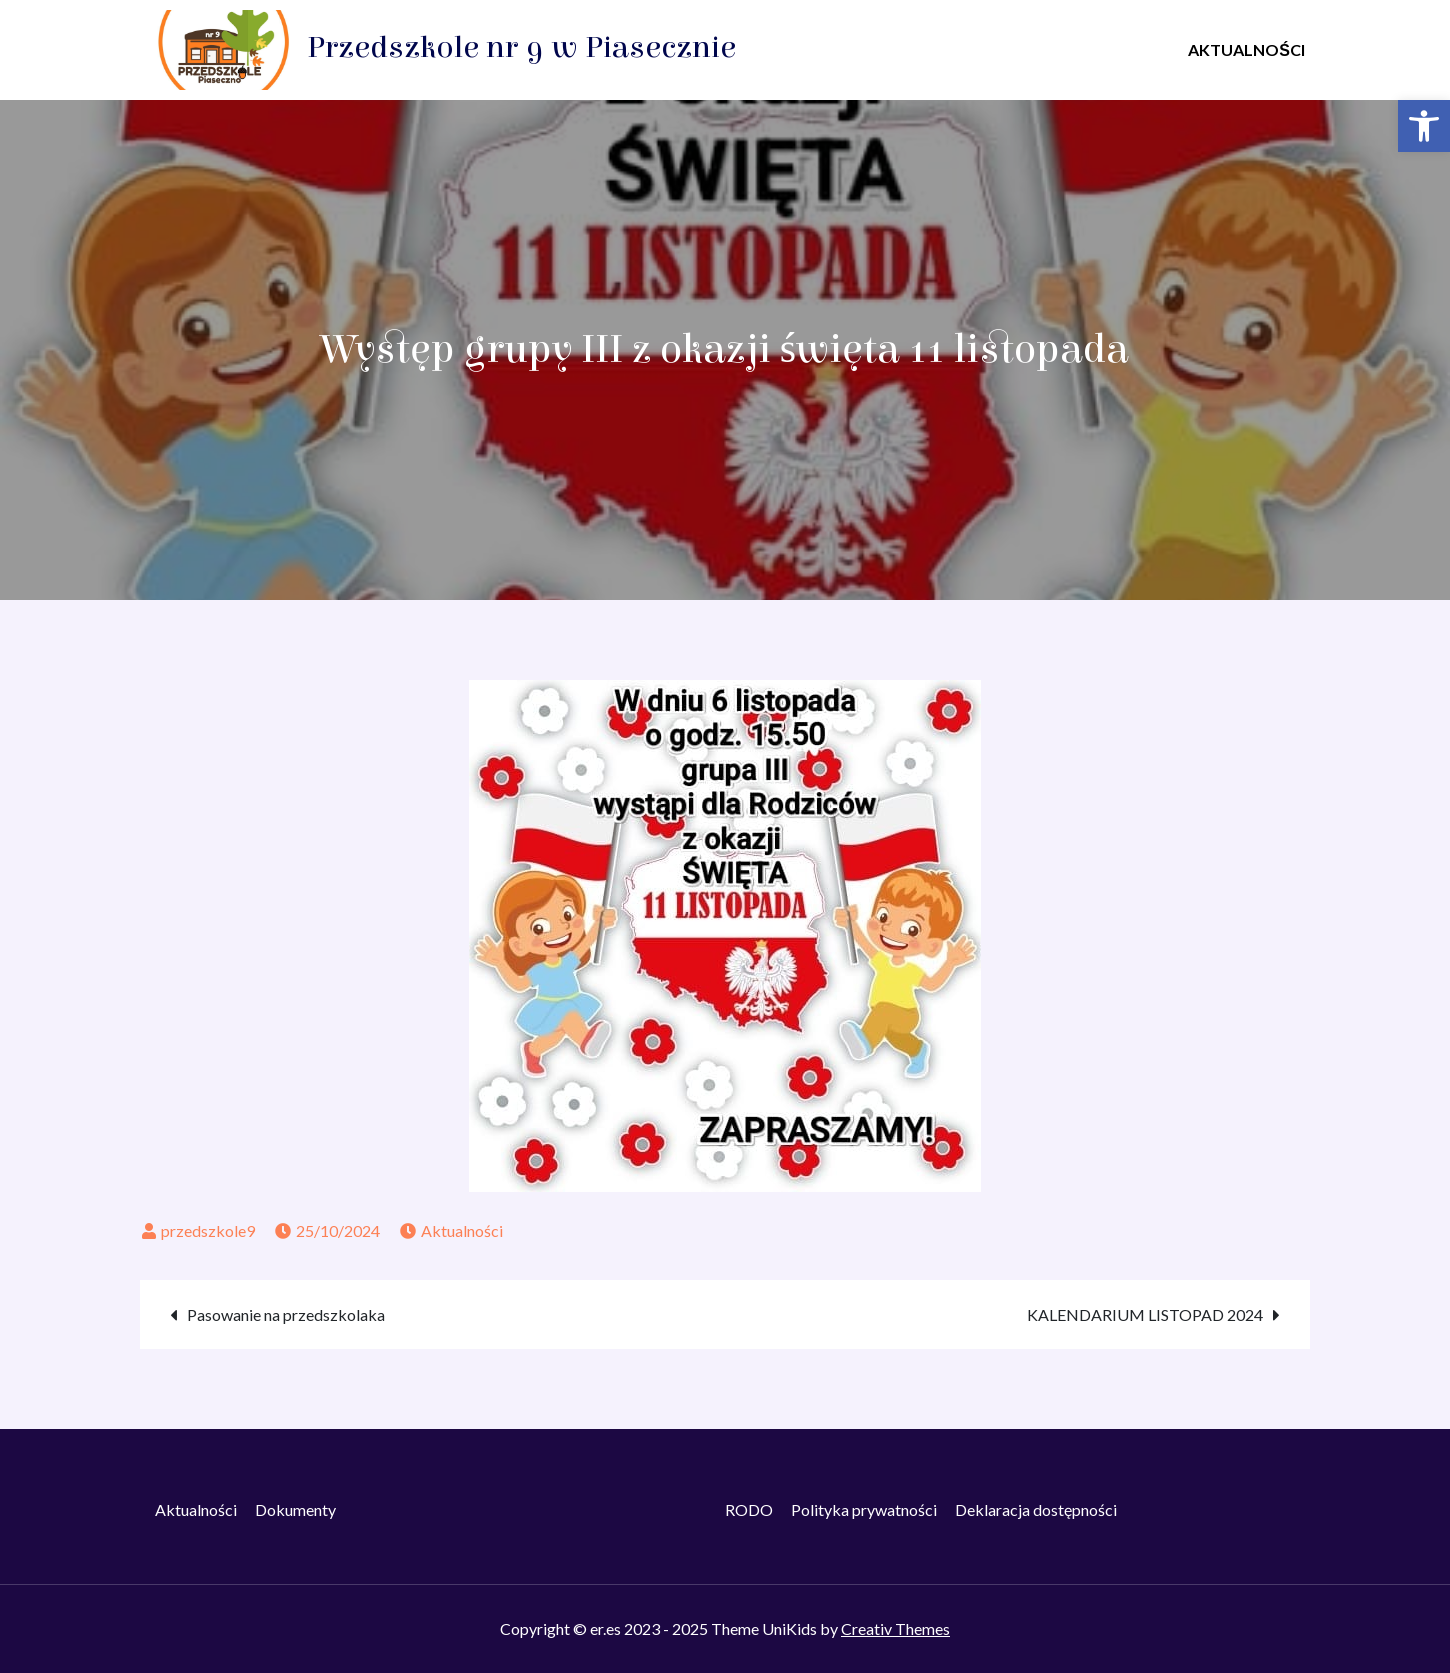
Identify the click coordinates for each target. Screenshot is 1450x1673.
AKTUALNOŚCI (1246, 49)
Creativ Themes (895, 1628)
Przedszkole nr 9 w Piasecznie (521, 47)
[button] (1424, 126)
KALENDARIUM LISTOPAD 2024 (1145, 1314)
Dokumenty (295, 1509)
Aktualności (462, 1230)
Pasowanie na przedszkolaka (286, 1314)
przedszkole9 (208, 1230)
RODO (749, 1509)
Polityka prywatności (864, 1509)
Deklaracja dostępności (1036, 1509)
